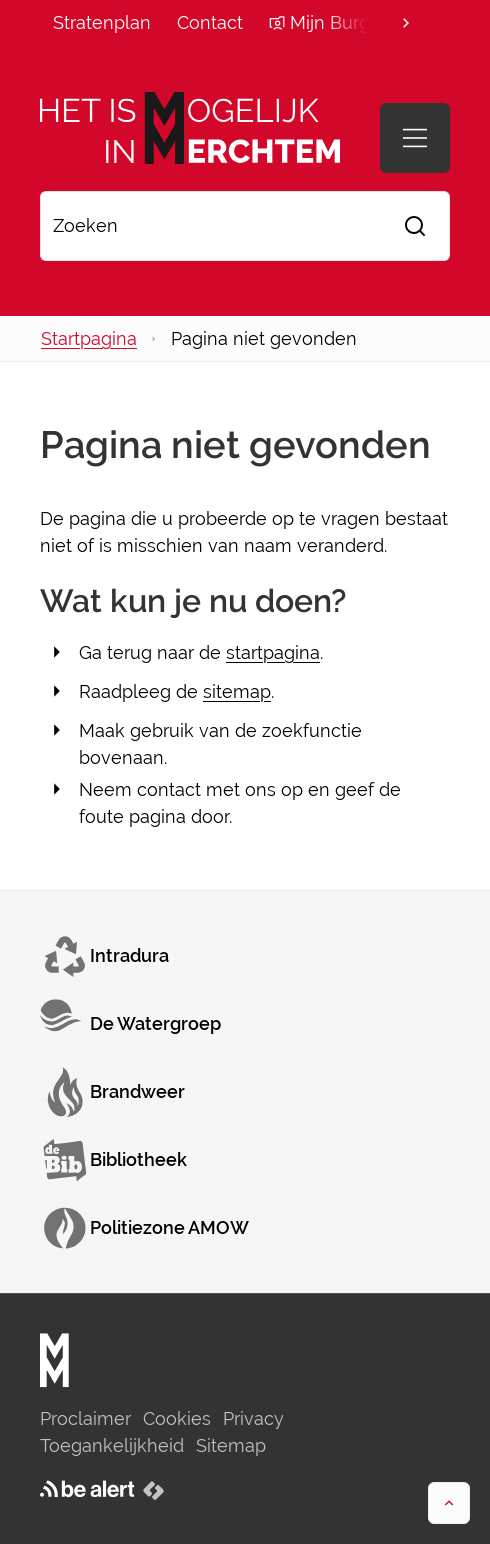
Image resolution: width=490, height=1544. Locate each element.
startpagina (273, 652)
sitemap (237, 691)
